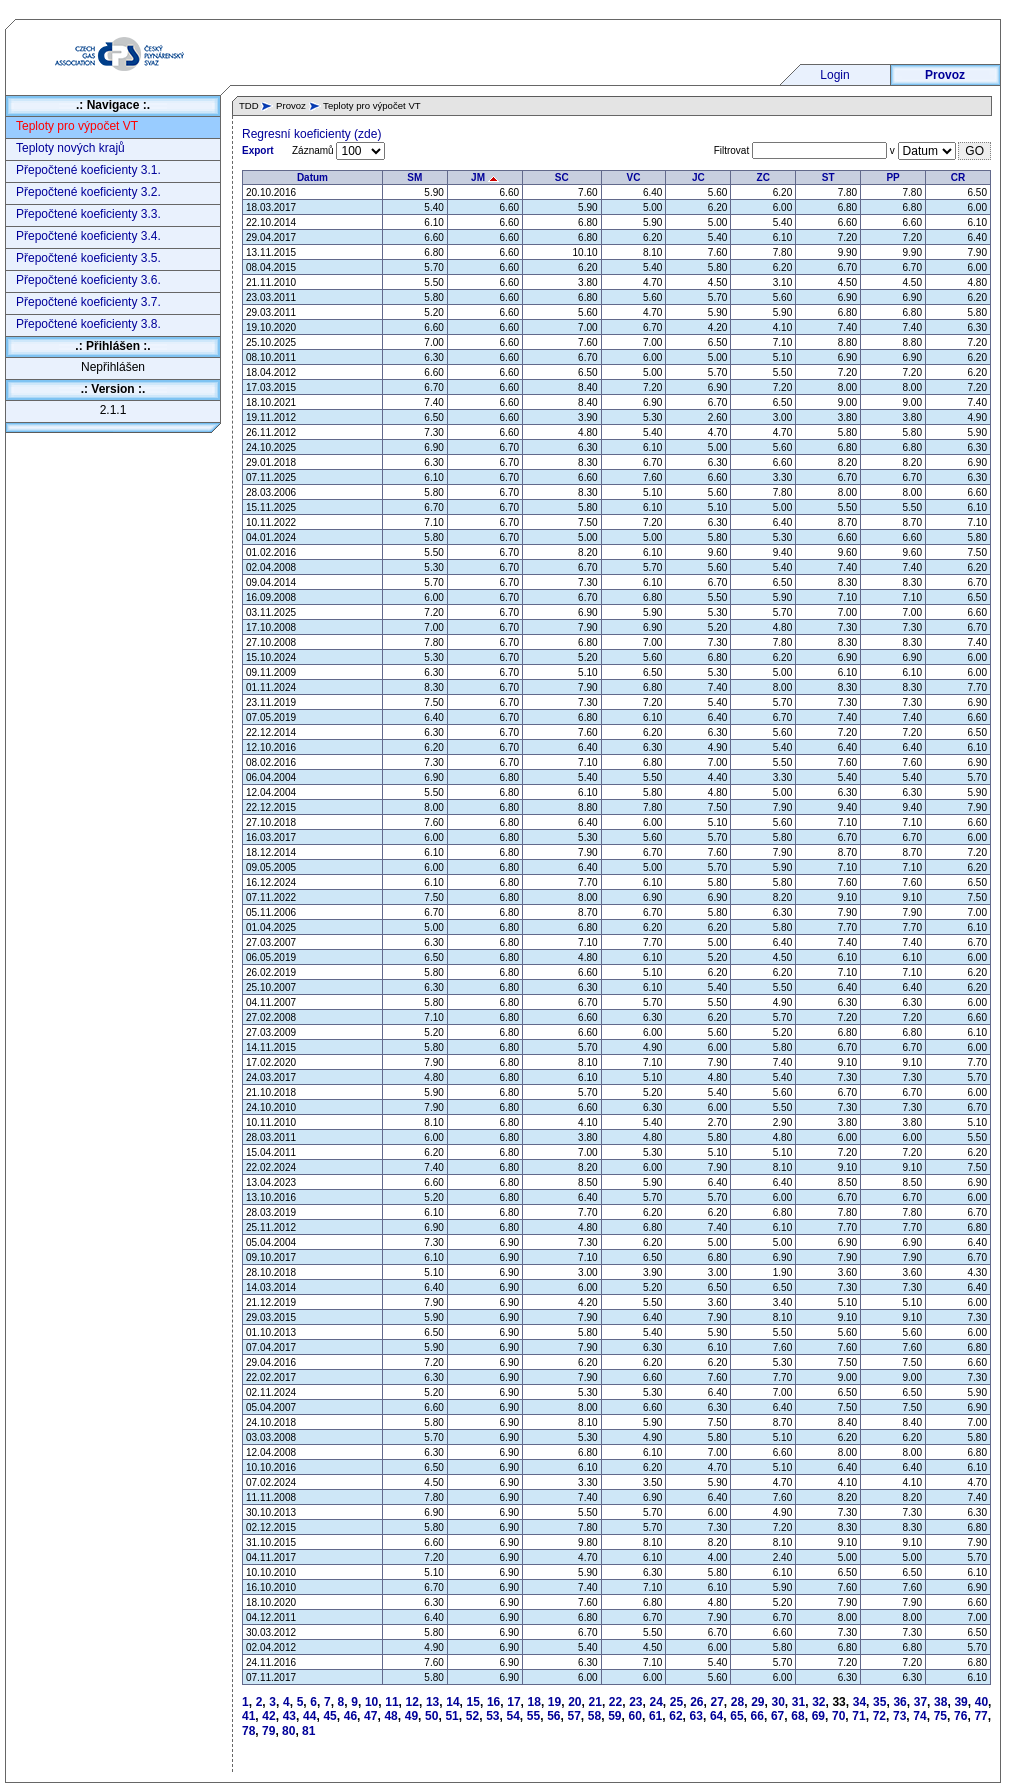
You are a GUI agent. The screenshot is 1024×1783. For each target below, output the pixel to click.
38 (940, 1702)
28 (737, 1702)
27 (716, 1702)
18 (534, 1702)
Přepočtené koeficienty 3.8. (88, 324)
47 (370, 1716)
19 (554, 1702)
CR (958, 177)
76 (960, 1716)
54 (512, 1716)
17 (513, 1702)
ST (828, 177)
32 (818, 1702)
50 (431, 1716)
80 (288, 1731)
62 (675, 1716)
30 (777, 1702)
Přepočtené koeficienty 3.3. (88, 214)
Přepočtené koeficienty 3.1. (88, 170)
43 (289, 1716)
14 (452, 1702)
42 (268, 1716)
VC (634, 177)
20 (574, 1702)
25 (676, 1702)
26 (696, 1702)
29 (757, 1702)
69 (818, 1716)
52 (472, 1716)
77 (980, 1716)
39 (960, 1702)
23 (635, 1702)
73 (899, 1716)
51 (451, 1716)
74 (919, 1716)
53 (492, 1716)
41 (248, 1716)
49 (411, 1716)
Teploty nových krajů (70, 148)
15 (473, 1702)
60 (635, 1716)
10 (371, 1702)
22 (615, 1702)
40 (981, 1702)
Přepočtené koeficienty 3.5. (88, 258)
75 (940, 1716)
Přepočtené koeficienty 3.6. (88, 280)
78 (248, 1731)
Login (834, 75)
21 (595, 1702)
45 (329, 1716)
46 (350, 1716)
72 (879, 1716)
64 (716, 1716)
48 (390, 1716)
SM (414, 177)
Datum (312, 177)
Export (258, 150)
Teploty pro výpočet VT (77, 126)
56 (553, 1716)
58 (594, 1716)
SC (562, 177)
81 (308, 1731)
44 (309, 1716)
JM (485, 177)
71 (858, 1716)
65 (736, 1716)
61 (655, 1716)
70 (838, 1716)
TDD (249, 105)
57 (574, 1716)
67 (777, 1716)
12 (412, 1702)
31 (798, 1702)
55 (533, 1716)
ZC (763, 177)
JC (698, 177)
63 (696, 1716)
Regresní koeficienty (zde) (311, 134)
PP (892, 177)
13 (432, 1702)
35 (879, 1702)
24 (656, 1702)
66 (757, 1716)
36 (899, 1702)
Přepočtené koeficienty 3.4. (88, 236)
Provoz (945, 75)
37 (920, 1702)
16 (493, 1702)
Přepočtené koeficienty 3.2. (88, 192)
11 (391, 1702)
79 (268, 1731)
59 (614, 1716)
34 (859, 1702)
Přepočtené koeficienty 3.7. (88, 302)
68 (797, 1716)
